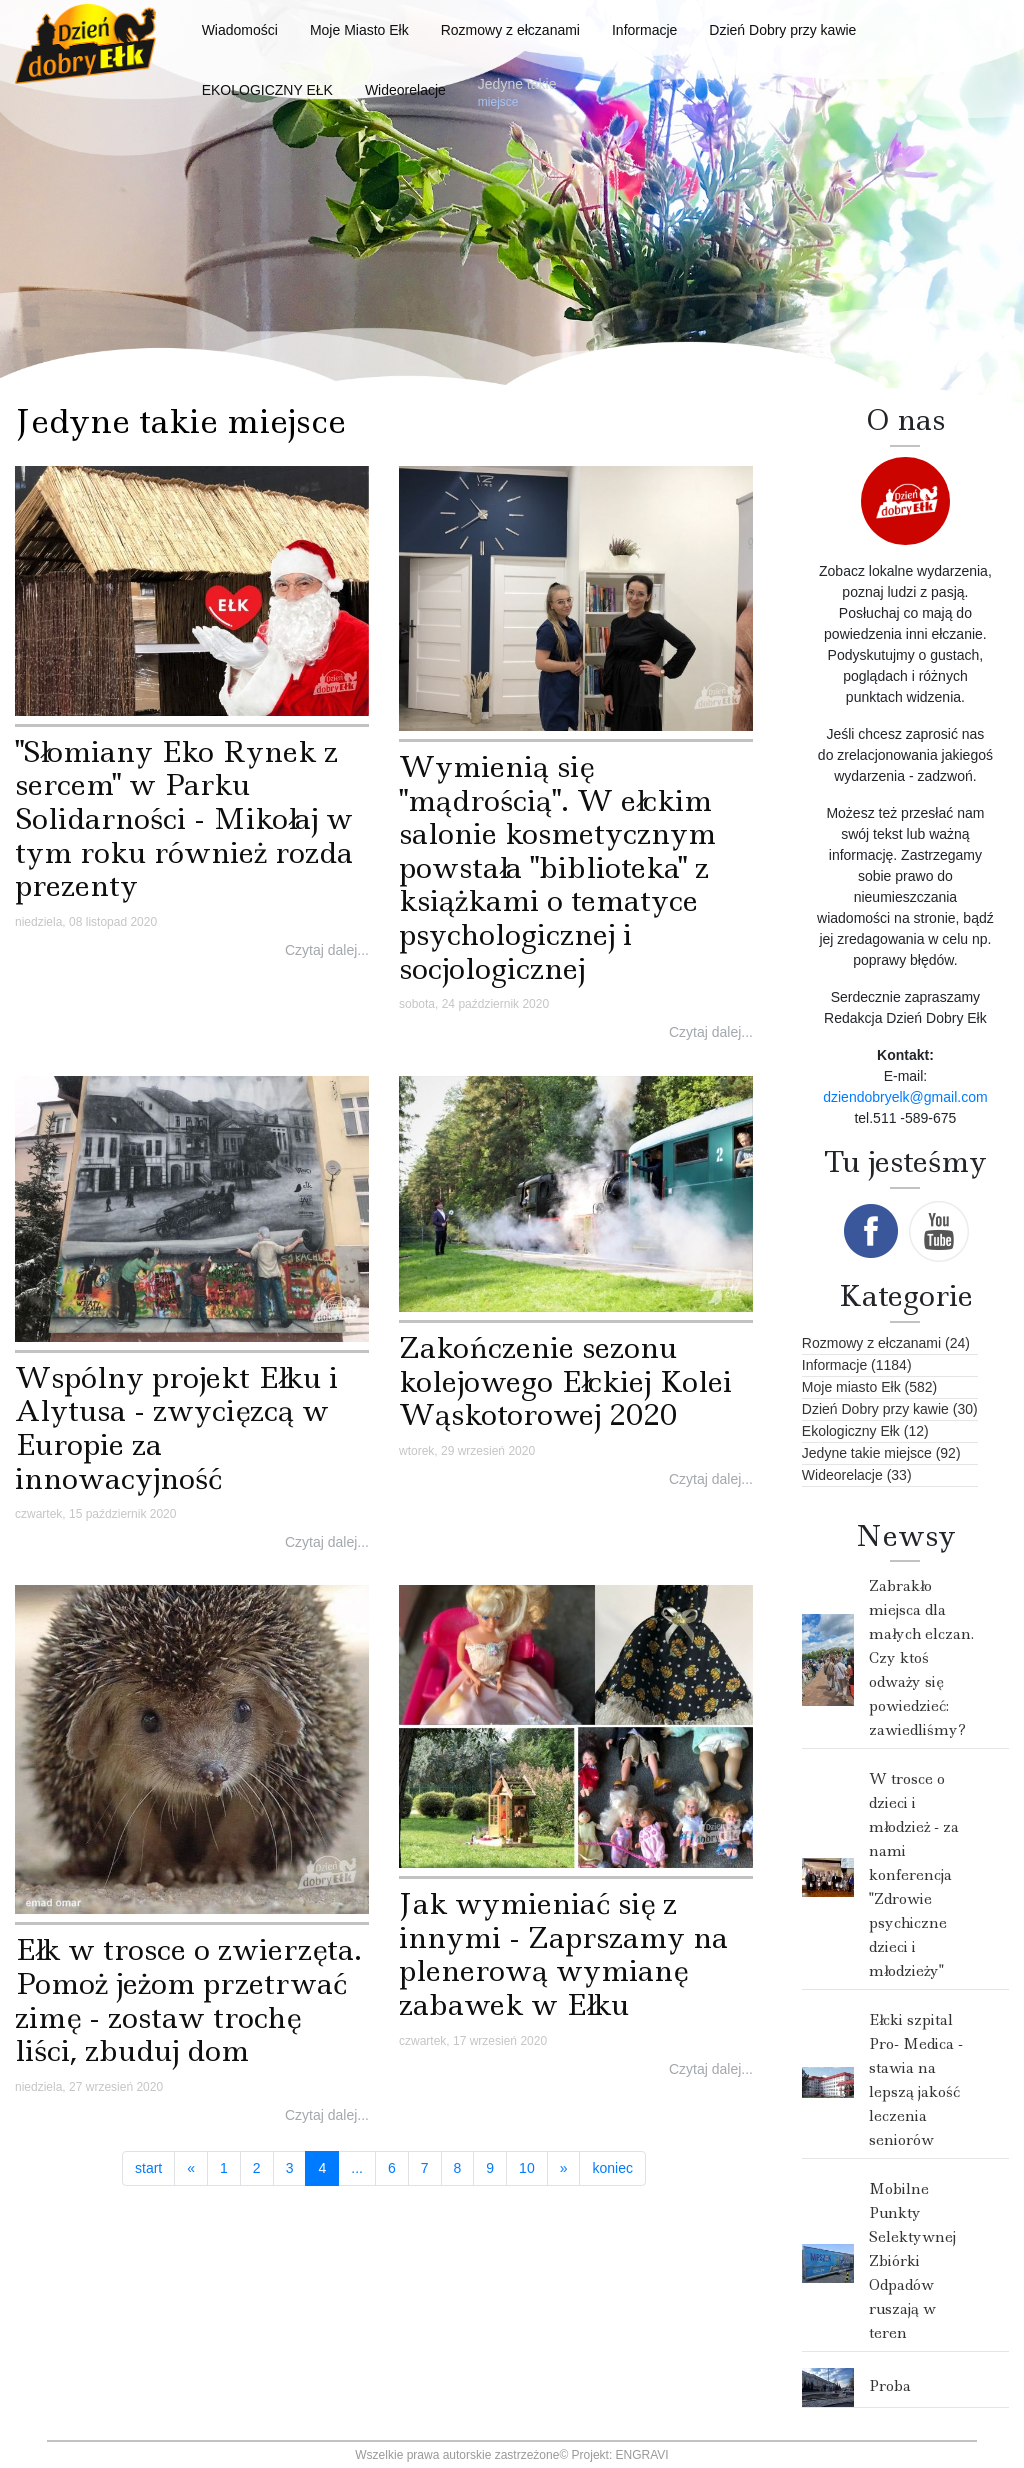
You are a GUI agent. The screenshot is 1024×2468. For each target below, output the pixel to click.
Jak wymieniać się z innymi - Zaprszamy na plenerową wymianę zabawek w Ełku (563, 1954)
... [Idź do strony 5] (357, 2168)
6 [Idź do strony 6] (392, 2168)
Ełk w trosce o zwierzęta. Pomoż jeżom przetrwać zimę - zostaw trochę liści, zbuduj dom (188, 2000)
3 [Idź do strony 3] (290, 2168)
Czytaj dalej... (327, 950)
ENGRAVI (642, 2455)
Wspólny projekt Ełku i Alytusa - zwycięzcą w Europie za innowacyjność (176, 1428)
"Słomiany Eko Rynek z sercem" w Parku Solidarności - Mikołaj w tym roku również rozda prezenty (184, 818)
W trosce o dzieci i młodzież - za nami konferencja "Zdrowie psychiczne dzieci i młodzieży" (914, 1875)
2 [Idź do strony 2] (257, 2168)
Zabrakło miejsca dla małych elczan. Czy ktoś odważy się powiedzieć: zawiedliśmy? (921, 1658)
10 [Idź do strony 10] (527, 2168)
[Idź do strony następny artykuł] (564, 2169)
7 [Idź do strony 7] (425, 2168)
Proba (890, 2386)
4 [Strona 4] (328, 2167)
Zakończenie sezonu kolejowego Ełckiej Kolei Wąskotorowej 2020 (565, 1381)
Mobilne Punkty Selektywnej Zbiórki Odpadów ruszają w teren (912, 2261)
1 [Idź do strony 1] (224, 2168)
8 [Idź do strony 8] (458, 2168)
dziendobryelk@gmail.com (905, 1097)
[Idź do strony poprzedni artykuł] (191, 2169)
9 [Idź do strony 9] (490, 2168)
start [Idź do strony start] (148, 2168)
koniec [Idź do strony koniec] (612, 2168)
